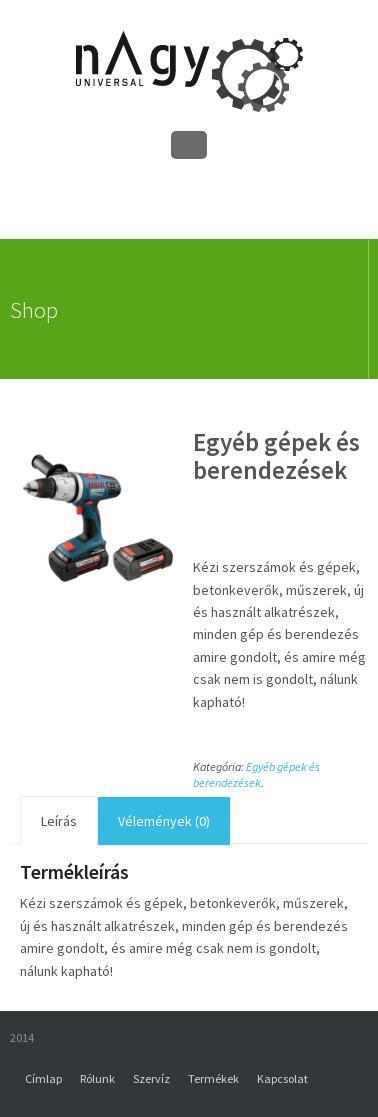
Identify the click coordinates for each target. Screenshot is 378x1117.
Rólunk (97, 1078)
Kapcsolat (282, 1078)
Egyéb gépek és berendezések (256, 774)
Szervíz (151, 1078)
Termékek (213, 1078)
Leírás (59, 821)
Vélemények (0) (164, 821)
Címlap (43, 1078)
